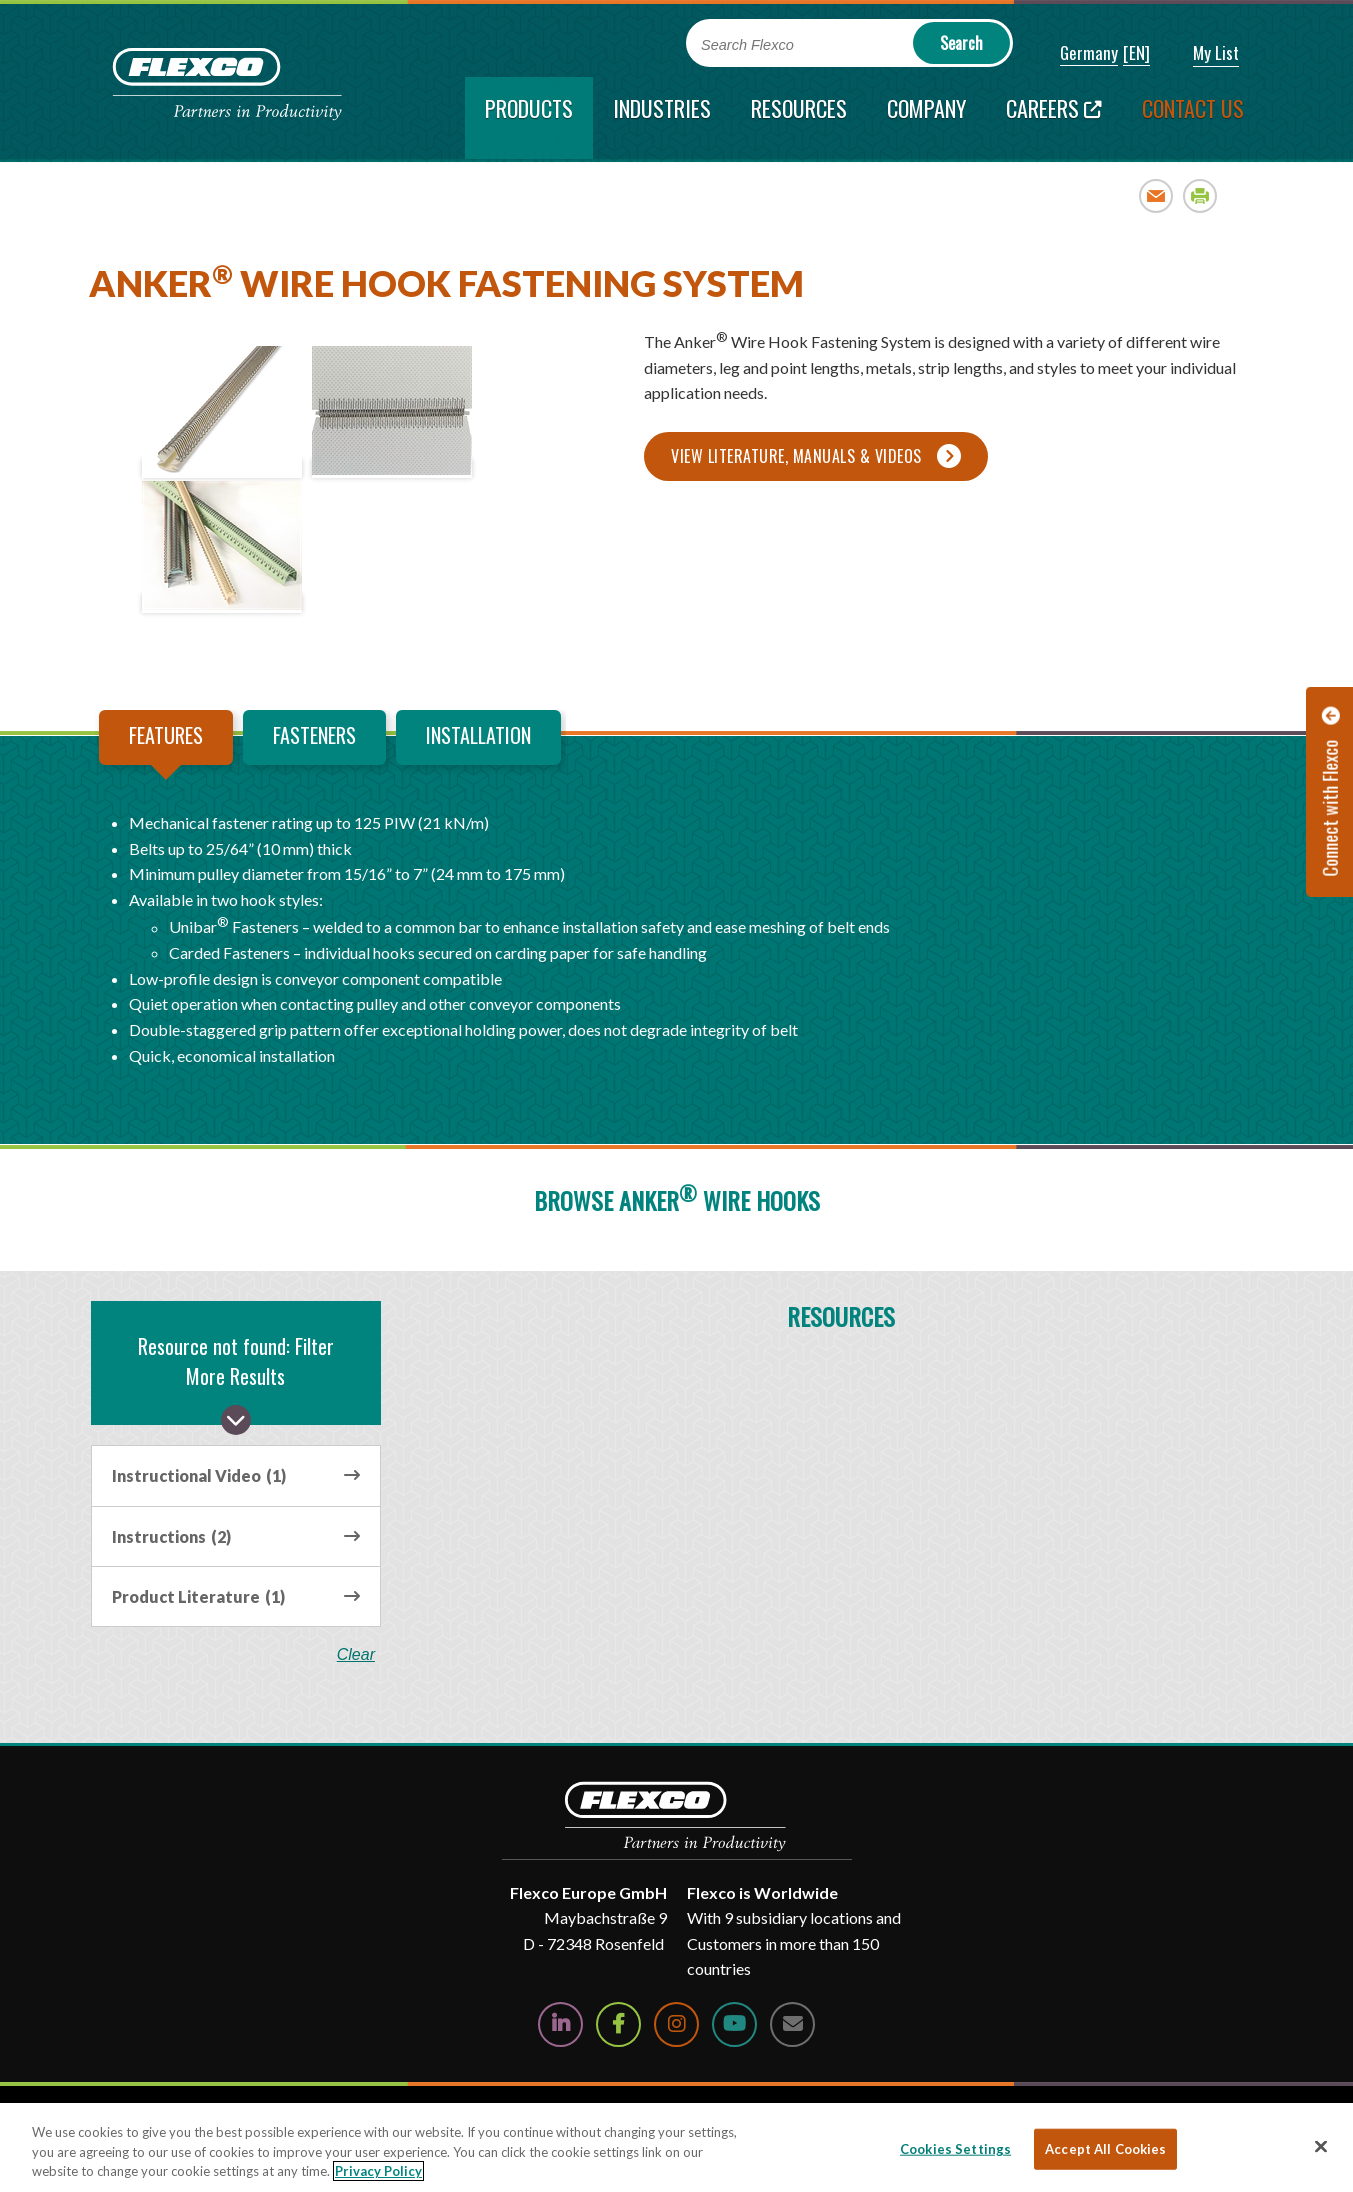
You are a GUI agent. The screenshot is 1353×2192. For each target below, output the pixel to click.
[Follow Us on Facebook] (618, 2024)
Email (1156, 195)
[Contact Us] (792, 2024)
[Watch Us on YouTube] (734, 2024)
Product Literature (198, 1596)
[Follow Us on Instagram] (676, 2024)
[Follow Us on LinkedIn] (560, 2024)
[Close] (1321, 2146)
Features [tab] (166, 735)
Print (1200, 195)
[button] (1075, 54)
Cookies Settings (955, 2148)
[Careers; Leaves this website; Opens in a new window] (1054, 118)
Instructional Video (199, 1475)
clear (357, 1655)
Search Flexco (747, 45)
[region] (676, 2147)
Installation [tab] (478, 735)
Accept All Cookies (1105, 2148)
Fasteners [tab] (314, 735)
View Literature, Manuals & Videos (796, 456)
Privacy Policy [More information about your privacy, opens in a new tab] (378, 2171)
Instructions (171, 1536)
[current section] (529, 118)
